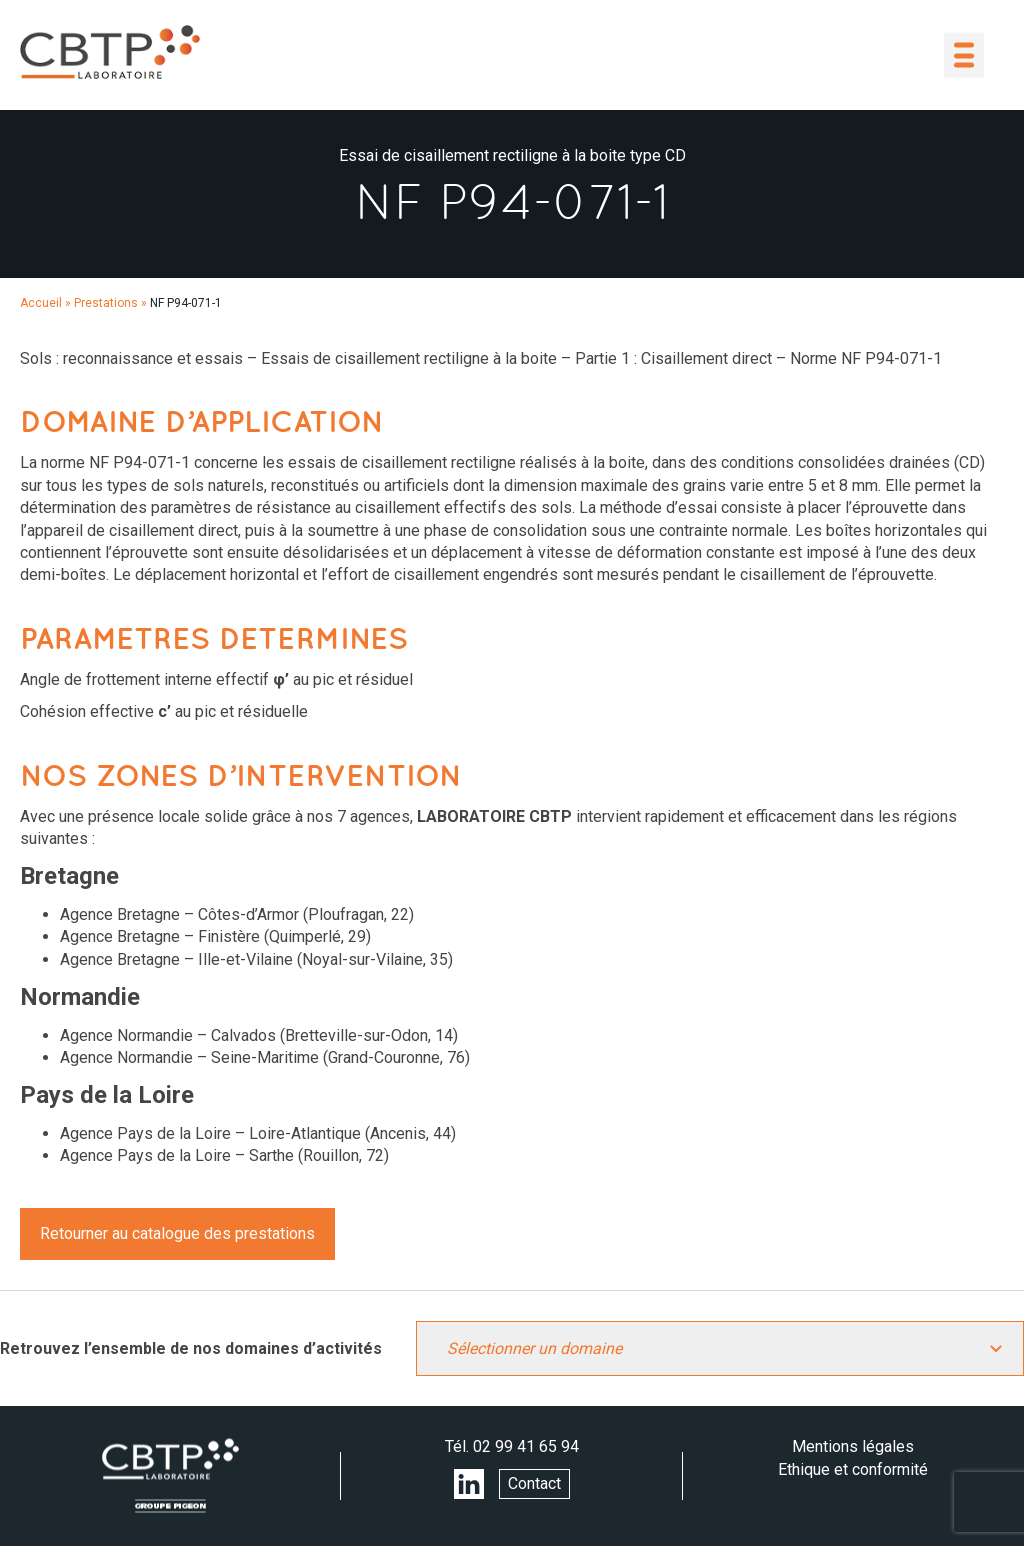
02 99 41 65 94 (526, 1446)
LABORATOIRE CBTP (110, 52)
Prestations (106, 303)
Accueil (41, 303)
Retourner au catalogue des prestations (177, 1233)
